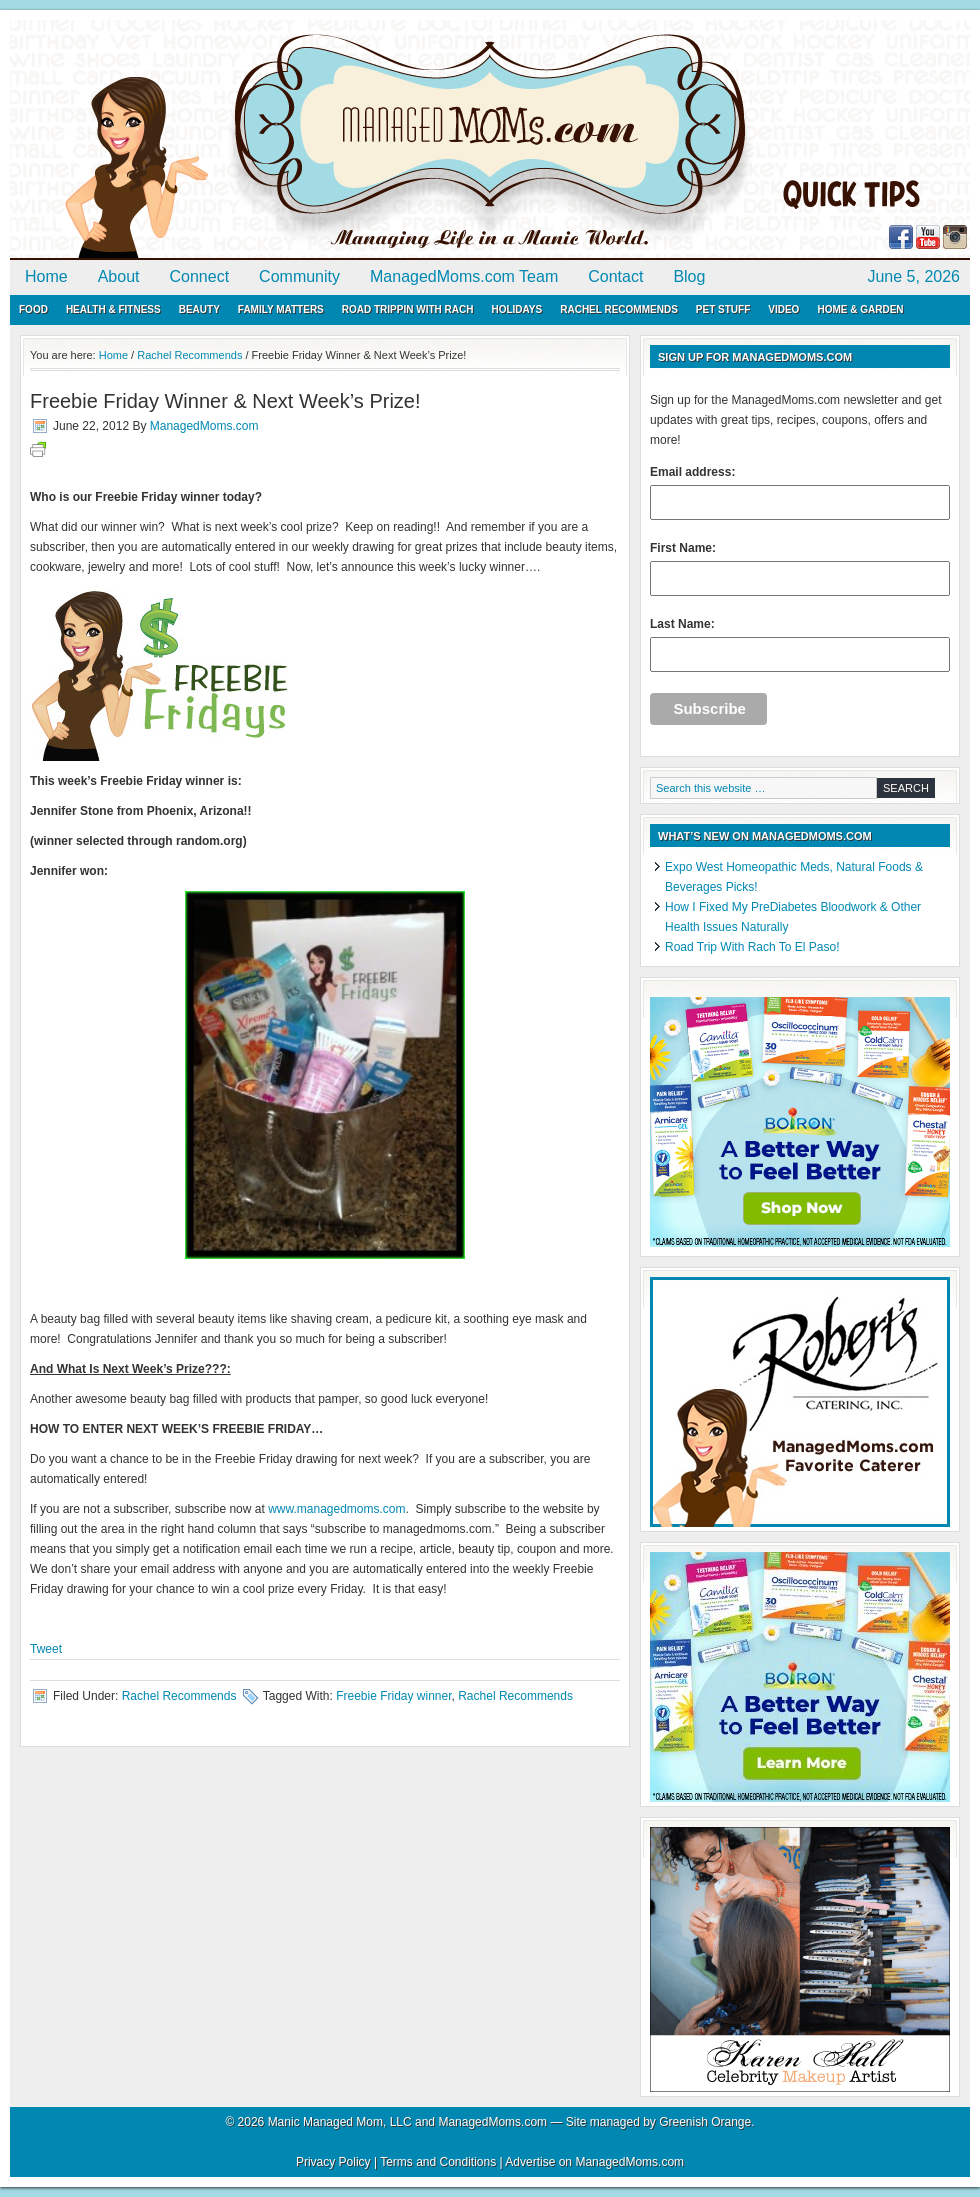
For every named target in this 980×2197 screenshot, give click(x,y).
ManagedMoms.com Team (464, 276)
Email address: (800, 492)
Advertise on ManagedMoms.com (594, 2162)
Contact (615, 276)
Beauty (199, 309)
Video (783, 309)
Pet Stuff (723, 309)
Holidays (516, 309)
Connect (200, 276)
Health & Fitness (113, 309)
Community (299, 276)
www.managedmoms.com (336, 1509)
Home (46, 276)
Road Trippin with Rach (408, 309)
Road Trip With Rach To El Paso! (752, 947)
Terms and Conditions (438, 2162)
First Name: (800, 568)
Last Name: (800, 644)
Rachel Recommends (619, 309)
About (119, 276)
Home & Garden (860, 309)
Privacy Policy (333, 2162)
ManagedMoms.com (240, 140)
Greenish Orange (705, 2122)
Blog (689, 276)
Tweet (46, 1649)
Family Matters (281, 309)
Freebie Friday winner (393, 1696)
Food (33, 309)
